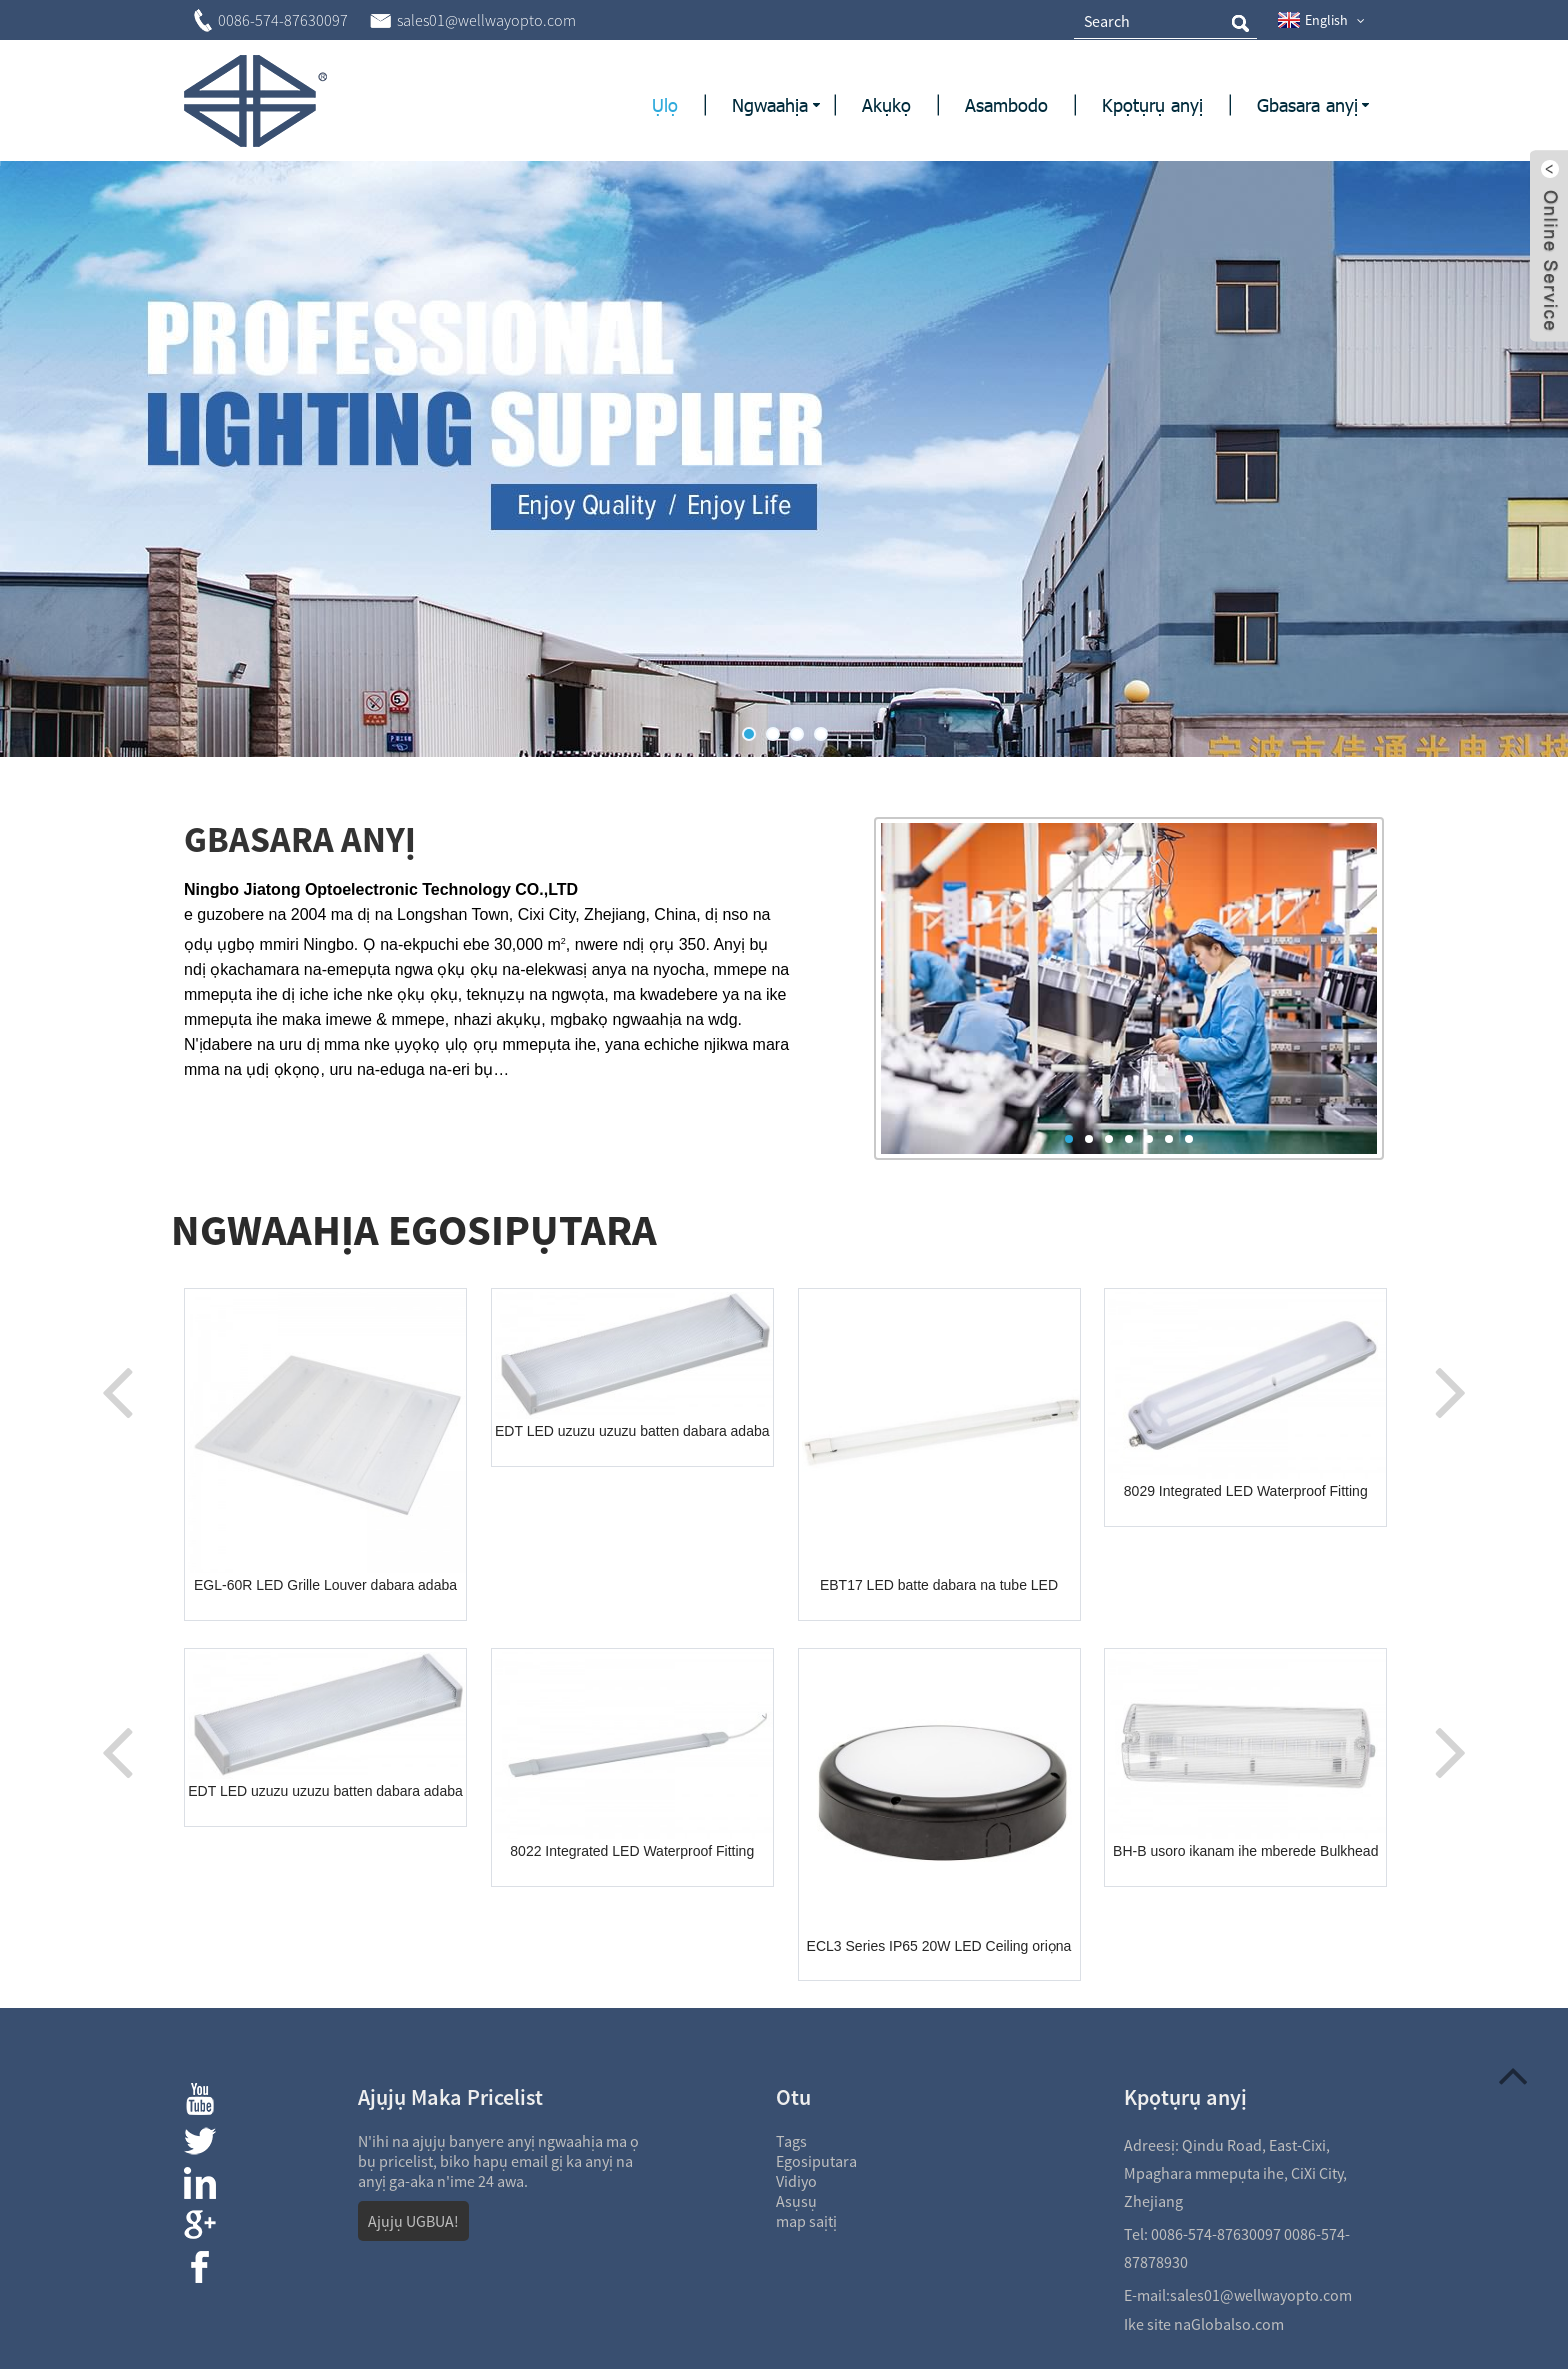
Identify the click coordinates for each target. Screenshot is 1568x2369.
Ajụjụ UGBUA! (413, 2221)
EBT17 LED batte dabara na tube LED (939, 1585)
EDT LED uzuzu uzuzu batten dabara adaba (632, 1431)
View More (265, 1137)
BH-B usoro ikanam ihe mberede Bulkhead (1245, 1851)
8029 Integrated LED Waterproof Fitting (1246, 1491)
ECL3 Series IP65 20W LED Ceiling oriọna (939, 1946)
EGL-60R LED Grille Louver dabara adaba (325, 1585)
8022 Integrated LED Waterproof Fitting (632, 1851)
